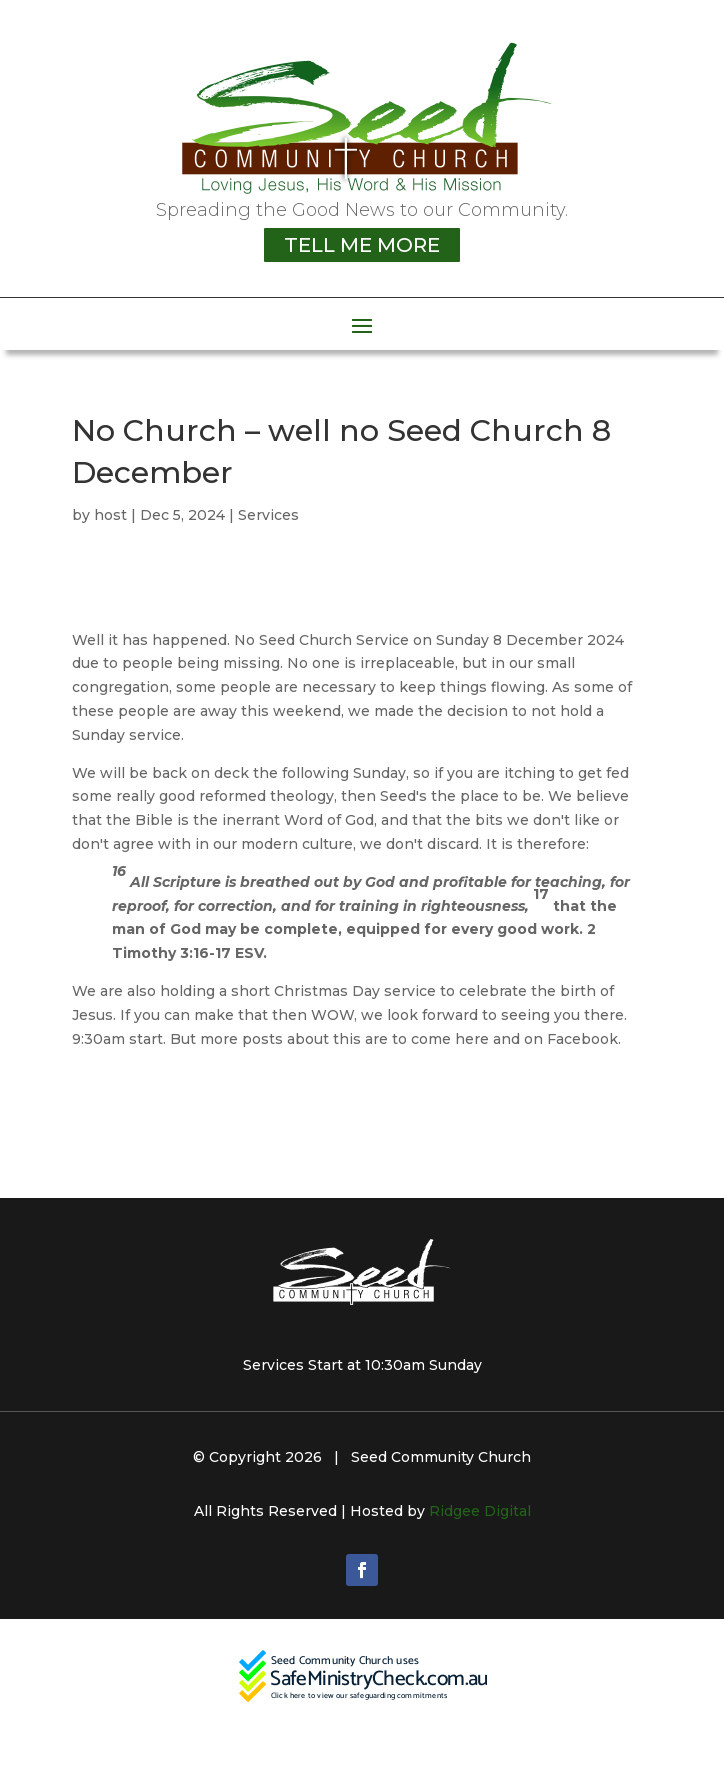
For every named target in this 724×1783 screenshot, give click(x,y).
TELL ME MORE (362, 245)
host (110, 515)
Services (268, 515)
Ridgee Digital (480, 1511)
